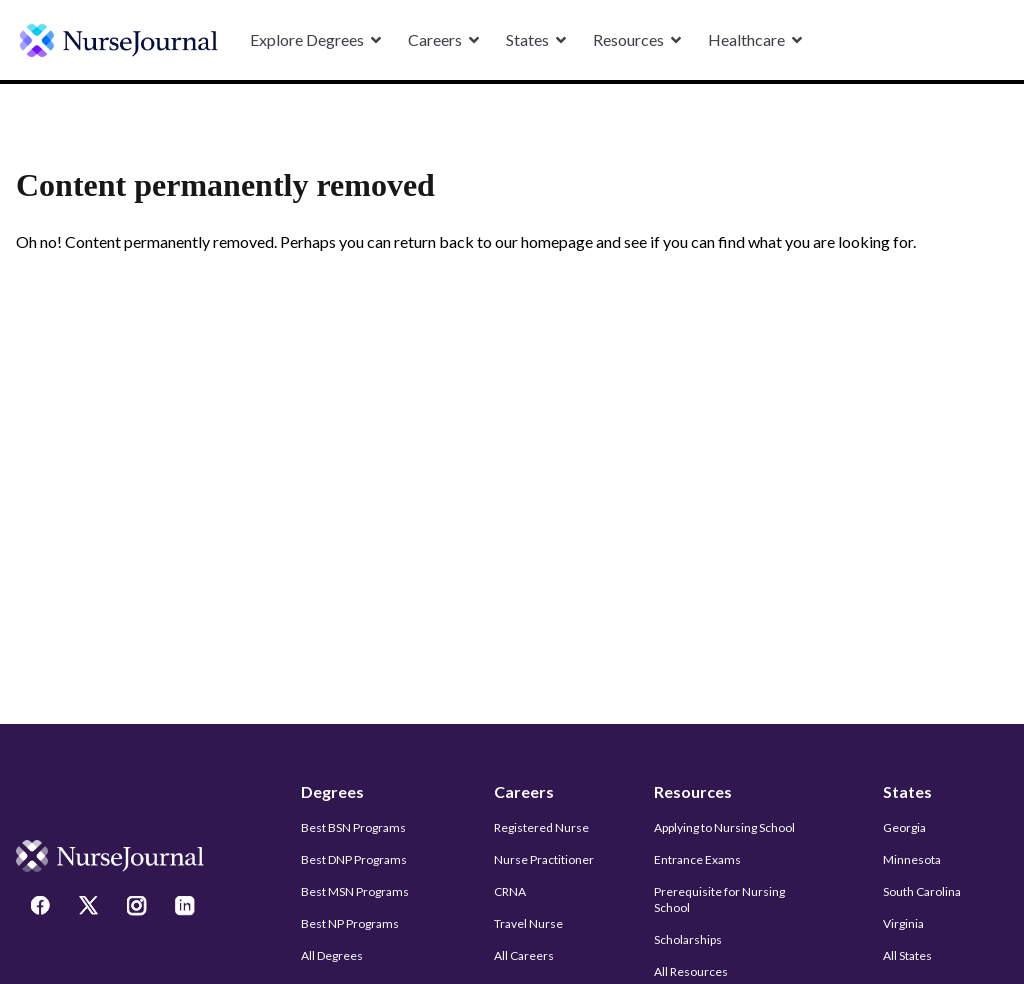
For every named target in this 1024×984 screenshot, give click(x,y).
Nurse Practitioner (544, 859)
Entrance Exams (697, 859)
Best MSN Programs (355, 891)
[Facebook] (43, 908)
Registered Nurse (541, 827)
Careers (524, 791)
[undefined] (119, 40)
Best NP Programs (350, 923)
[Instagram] (139, 908)
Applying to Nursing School (724, 827)
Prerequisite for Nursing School (719, 899)
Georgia (904, 827)
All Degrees (332, 955)
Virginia (903, 923)
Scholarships (688, 939)
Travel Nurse (528, 923)
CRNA (510, 891)
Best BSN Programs (353, 827)
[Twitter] (91, 908)
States (907, 791)
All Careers (524, 955)
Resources (693, 791)
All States (907, 955)
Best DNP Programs (354, 859)
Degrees (332, 791)
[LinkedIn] (187, 908)
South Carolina (922, 891)
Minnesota (912, 859)
